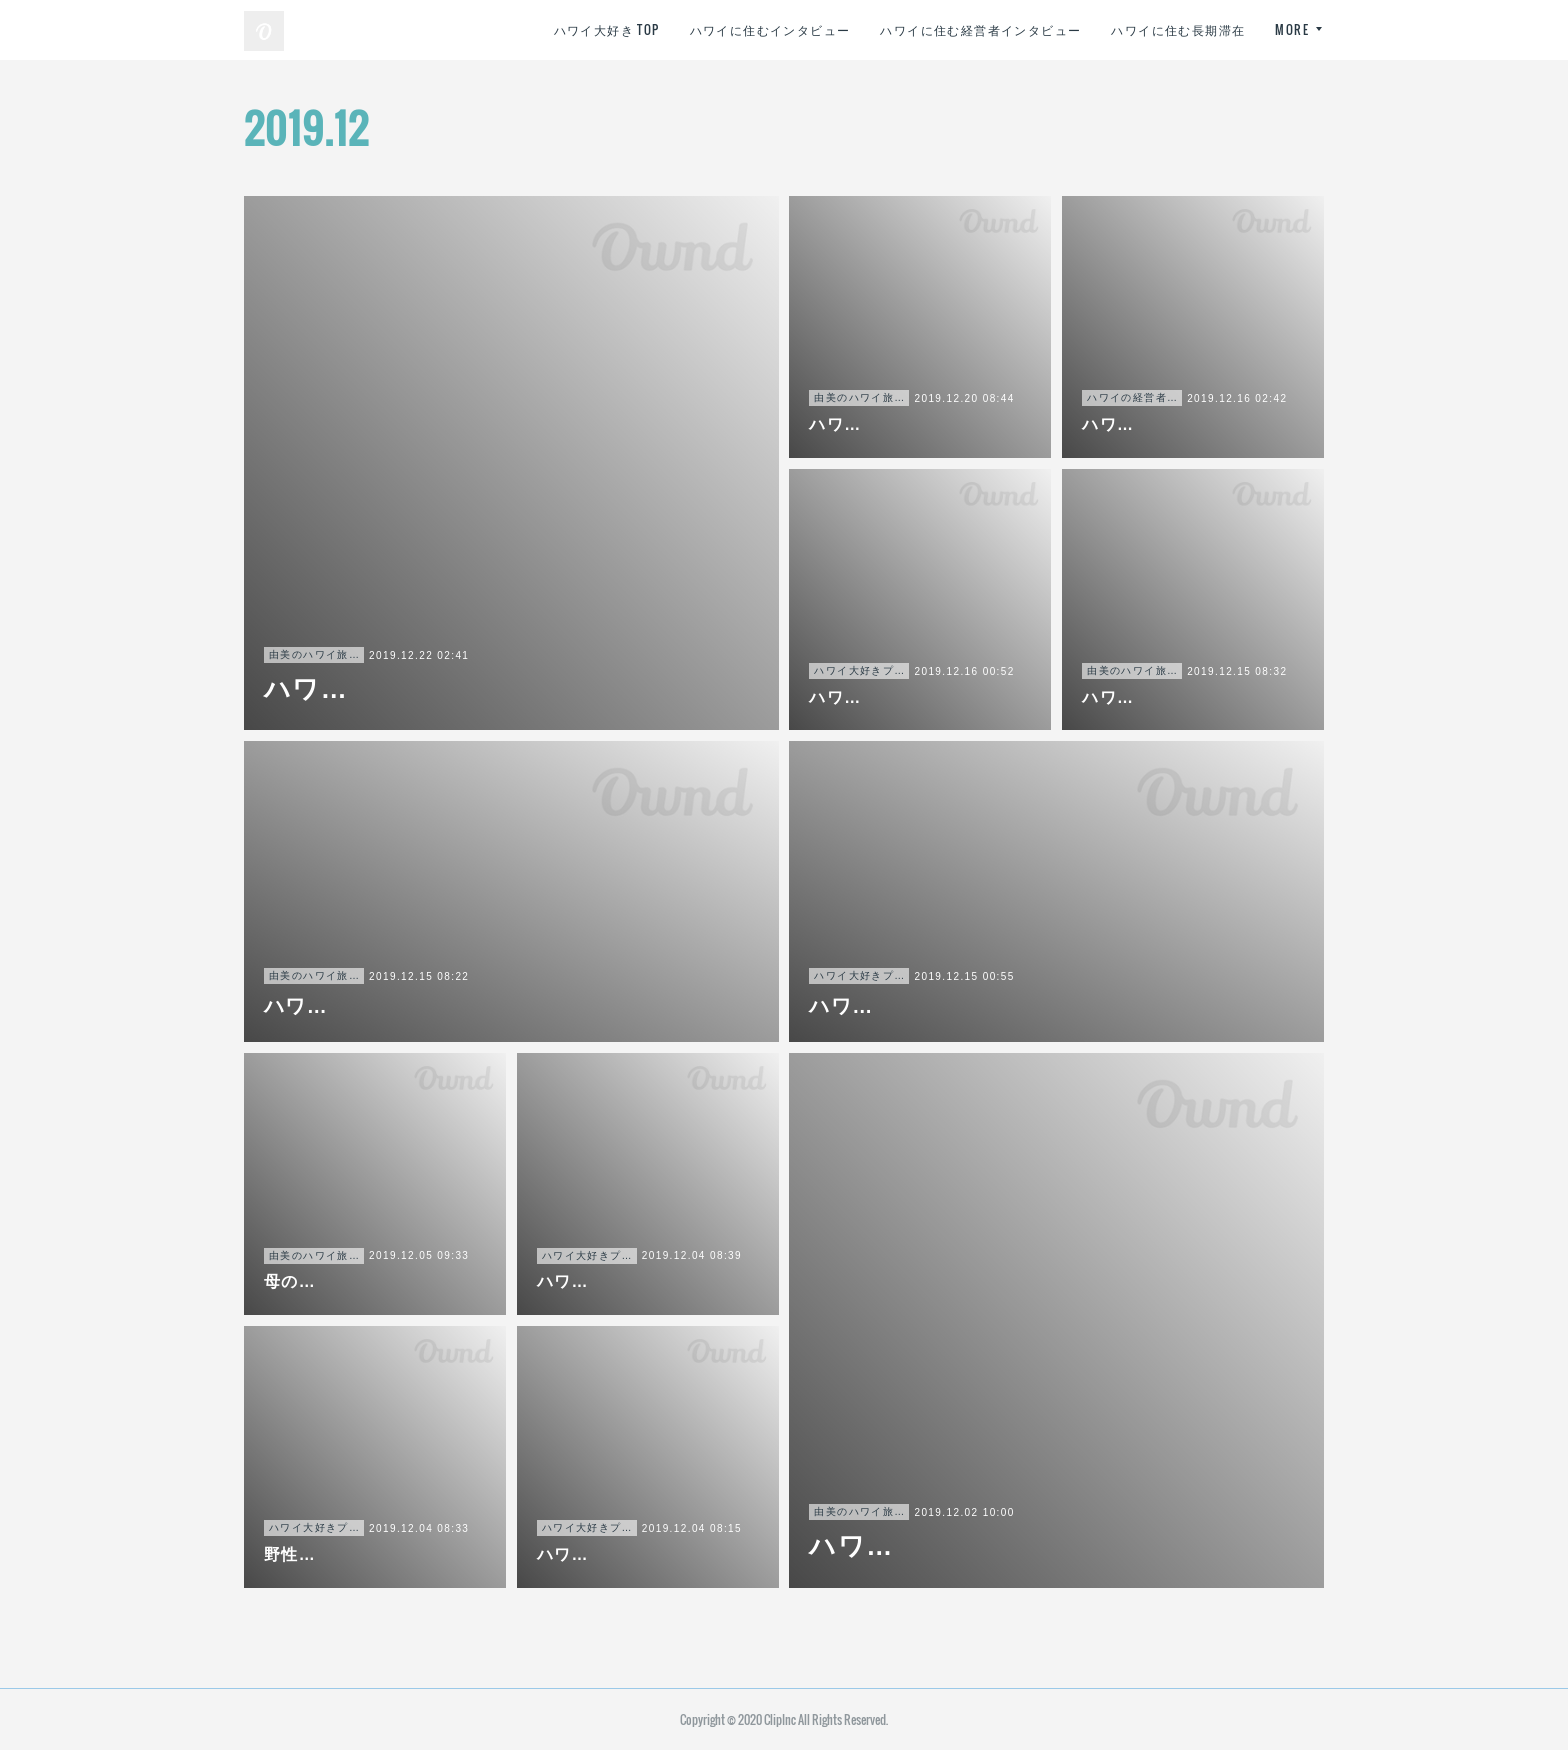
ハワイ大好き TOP (607, 29)
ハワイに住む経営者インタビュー (980, 29)
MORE (1292, 29)
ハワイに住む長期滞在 (1178, 29)
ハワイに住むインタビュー (770, 29)
